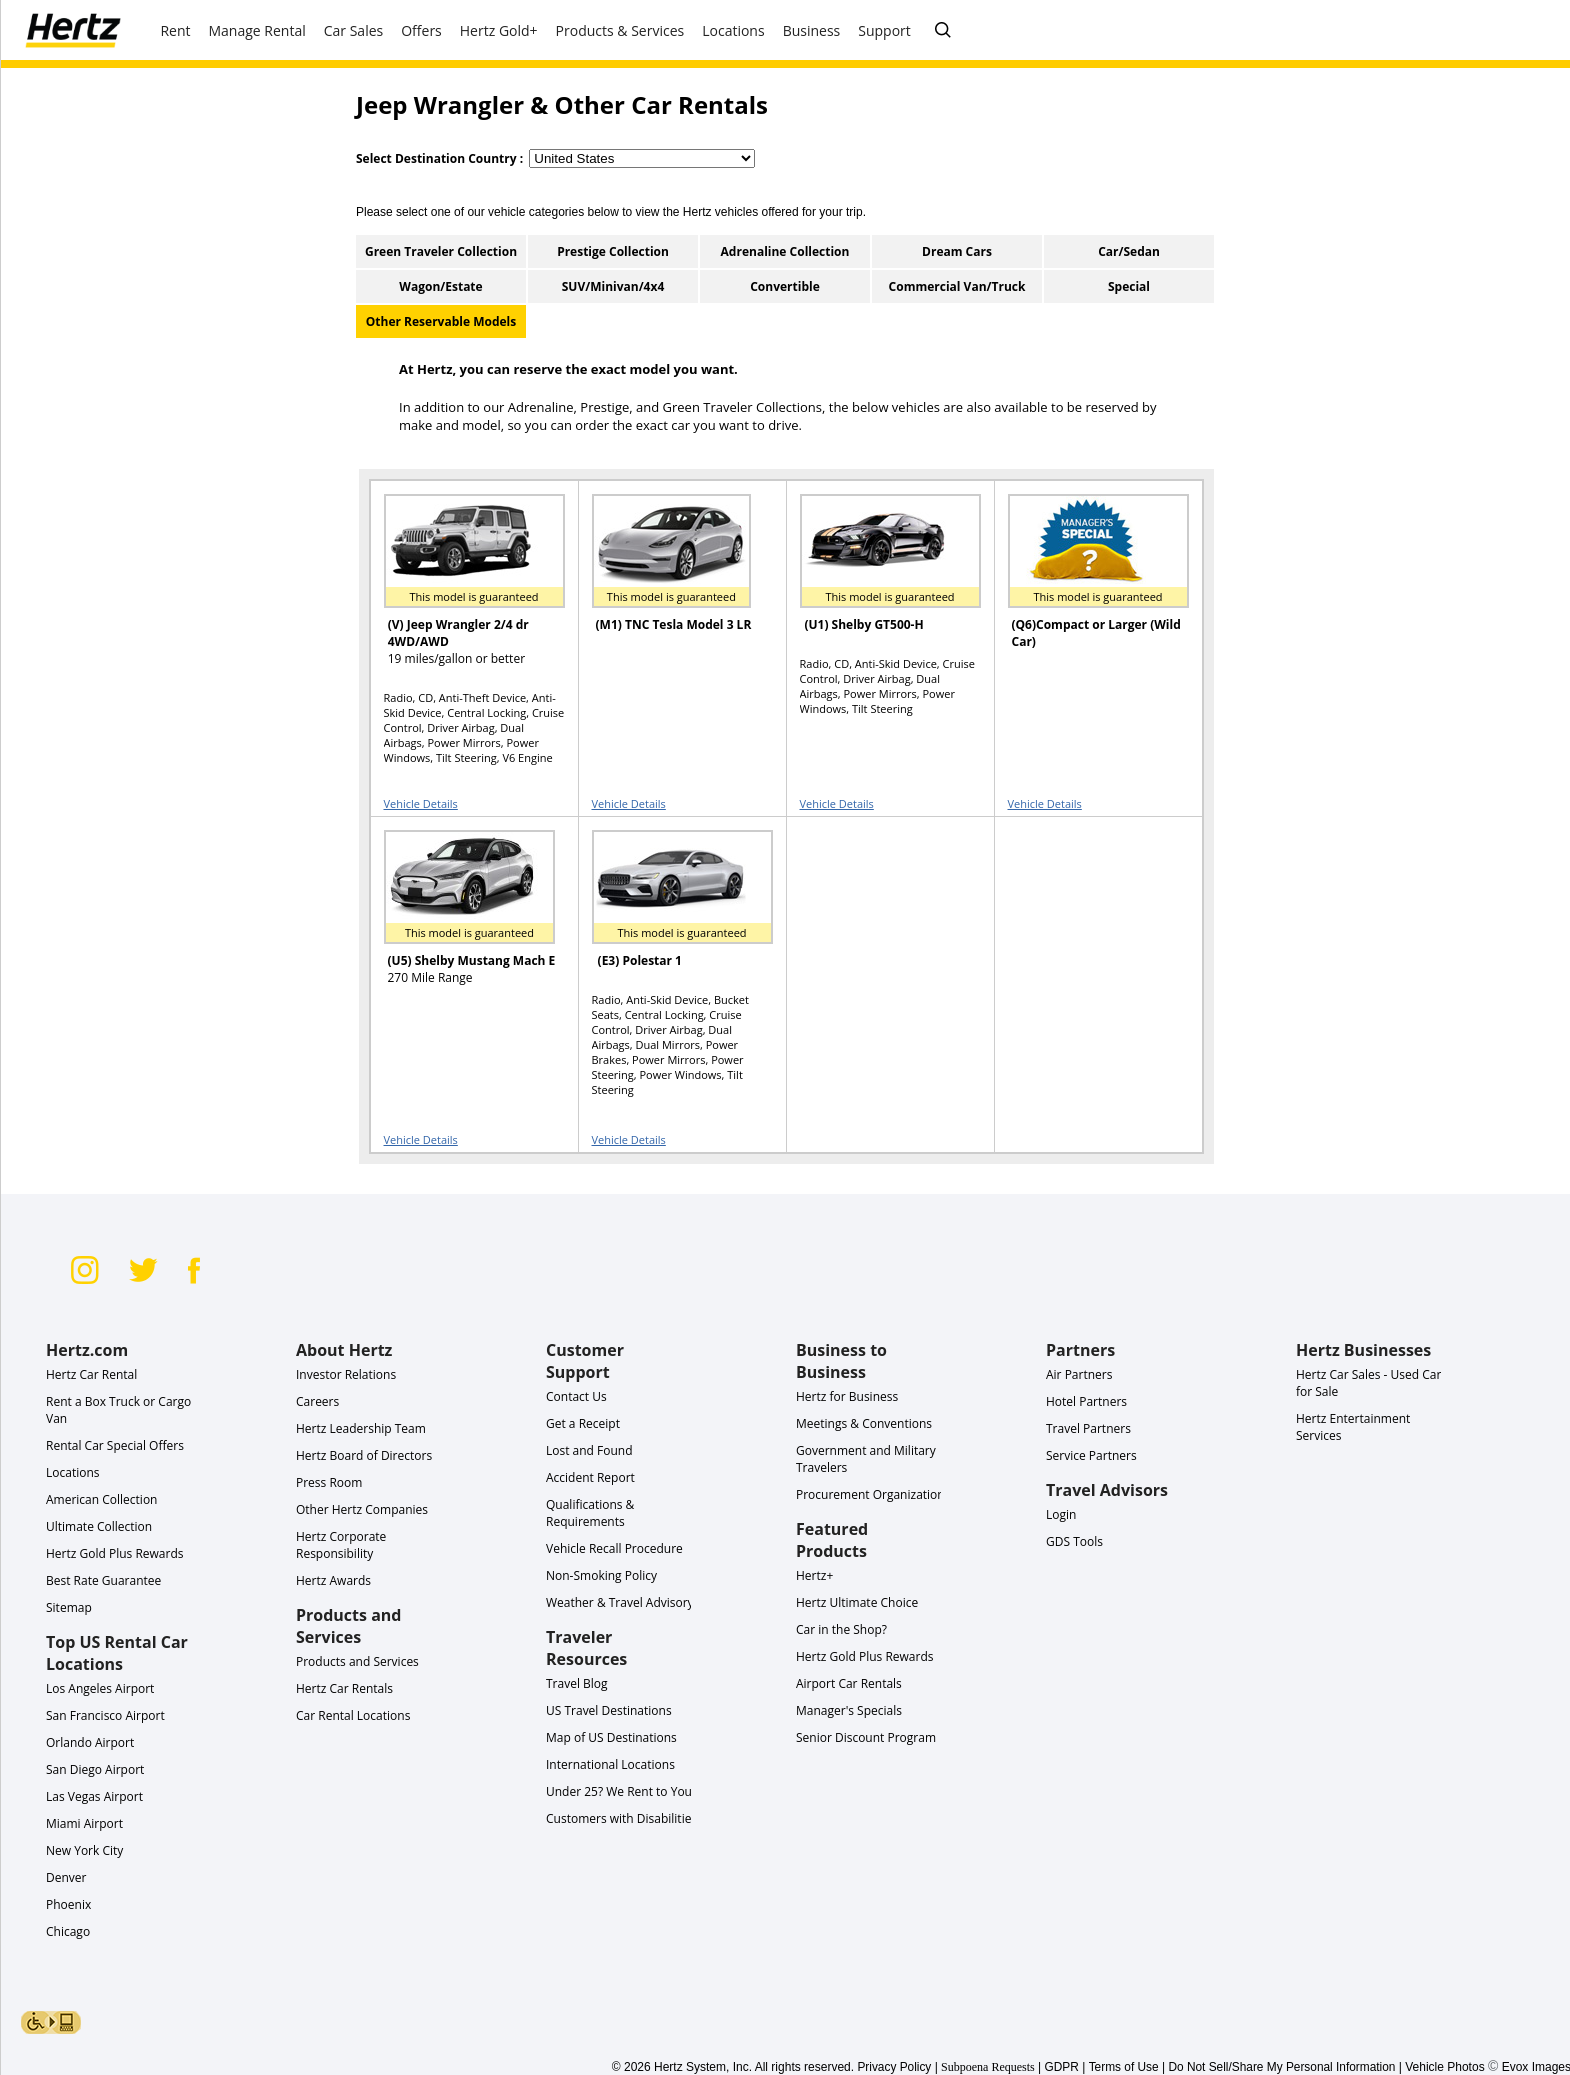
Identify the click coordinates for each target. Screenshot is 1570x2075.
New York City (84, 1850)
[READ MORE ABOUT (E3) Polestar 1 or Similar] (670, 915)
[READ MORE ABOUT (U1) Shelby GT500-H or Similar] (878, 579)
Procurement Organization (870, 1494)
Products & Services (620, 30)
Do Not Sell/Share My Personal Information (1281, 2067)
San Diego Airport (95, 1769)
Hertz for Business (847, 1396)
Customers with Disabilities (621, 1818)
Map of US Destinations (611, 1737)
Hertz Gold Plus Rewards (114, 1553)
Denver (66, 1877)
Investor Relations (346, 1374)
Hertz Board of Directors (364, 1455)
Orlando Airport (90, 1742)
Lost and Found (589, 1450)
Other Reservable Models (441, 321)
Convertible (785, 286)
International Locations (610, 1764)
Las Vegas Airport (94, 1796)
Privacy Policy (894, 2067)
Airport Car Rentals (849, 1683)
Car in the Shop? (841, 1629)
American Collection (101, 1499)
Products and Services (357, 1661)
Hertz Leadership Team (361, 1428)
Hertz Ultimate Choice (857, 1602)
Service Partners (1091, 1455)
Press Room (329, 1482)
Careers (317, 1401)
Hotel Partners (1086, 1401)
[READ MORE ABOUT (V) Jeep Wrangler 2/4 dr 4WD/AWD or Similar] (462, 579)
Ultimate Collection (99, 1526)
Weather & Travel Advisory (620, 1602)
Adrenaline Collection (785, 251)
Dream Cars (957, 251)
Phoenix (68, 1904)
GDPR (1062, 2067)
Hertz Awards (333, 1580)
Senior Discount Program (866, 1737)
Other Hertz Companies (362, 1509)
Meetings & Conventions (864, 1423)
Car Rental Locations (353, 1715)
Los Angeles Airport (100, 1688)
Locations (73, 1472)
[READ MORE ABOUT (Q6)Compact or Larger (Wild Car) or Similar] (1086, 579)
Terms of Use (1124, 2067)
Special (1129, 286)
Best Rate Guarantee (103, 1580)
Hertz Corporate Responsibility (341, 1545)
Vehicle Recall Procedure (614, 1548)
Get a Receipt (583, 1423)
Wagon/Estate (440, 286)
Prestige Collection (613, 251)
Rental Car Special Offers (115, 1445)
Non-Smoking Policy (601, 1575)
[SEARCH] (943, 31)
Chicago (68, 1931)
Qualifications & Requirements (590, 1513)
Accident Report (590, 1477)
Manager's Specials (849, 1710)
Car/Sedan (1129, 251)
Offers (421, 30)
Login (1061, 1514)
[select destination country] (642, 158)
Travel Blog (577, 1683)
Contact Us (576, 1396)
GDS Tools (1074, 1541)
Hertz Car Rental (91, 1374)
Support (884, 30)
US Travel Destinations (609, 1710)
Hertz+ (814, 1575)
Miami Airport (84, 1823)
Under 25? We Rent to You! (620, 1791)
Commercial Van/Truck (957, 286)
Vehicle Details (421, 803)
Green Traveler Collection (441, 251)
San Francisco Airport (105, 1715)
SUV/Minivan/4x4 (613, 286)
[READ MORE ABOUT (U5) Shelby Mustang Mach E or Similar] (462, 915)
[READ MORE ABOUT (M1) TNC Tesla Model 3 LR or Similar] (670, 579)
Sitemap (69, 1607)
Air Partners (1079, 1374)
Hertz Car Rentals (344, 1688)
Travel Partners (1088, 1428)
